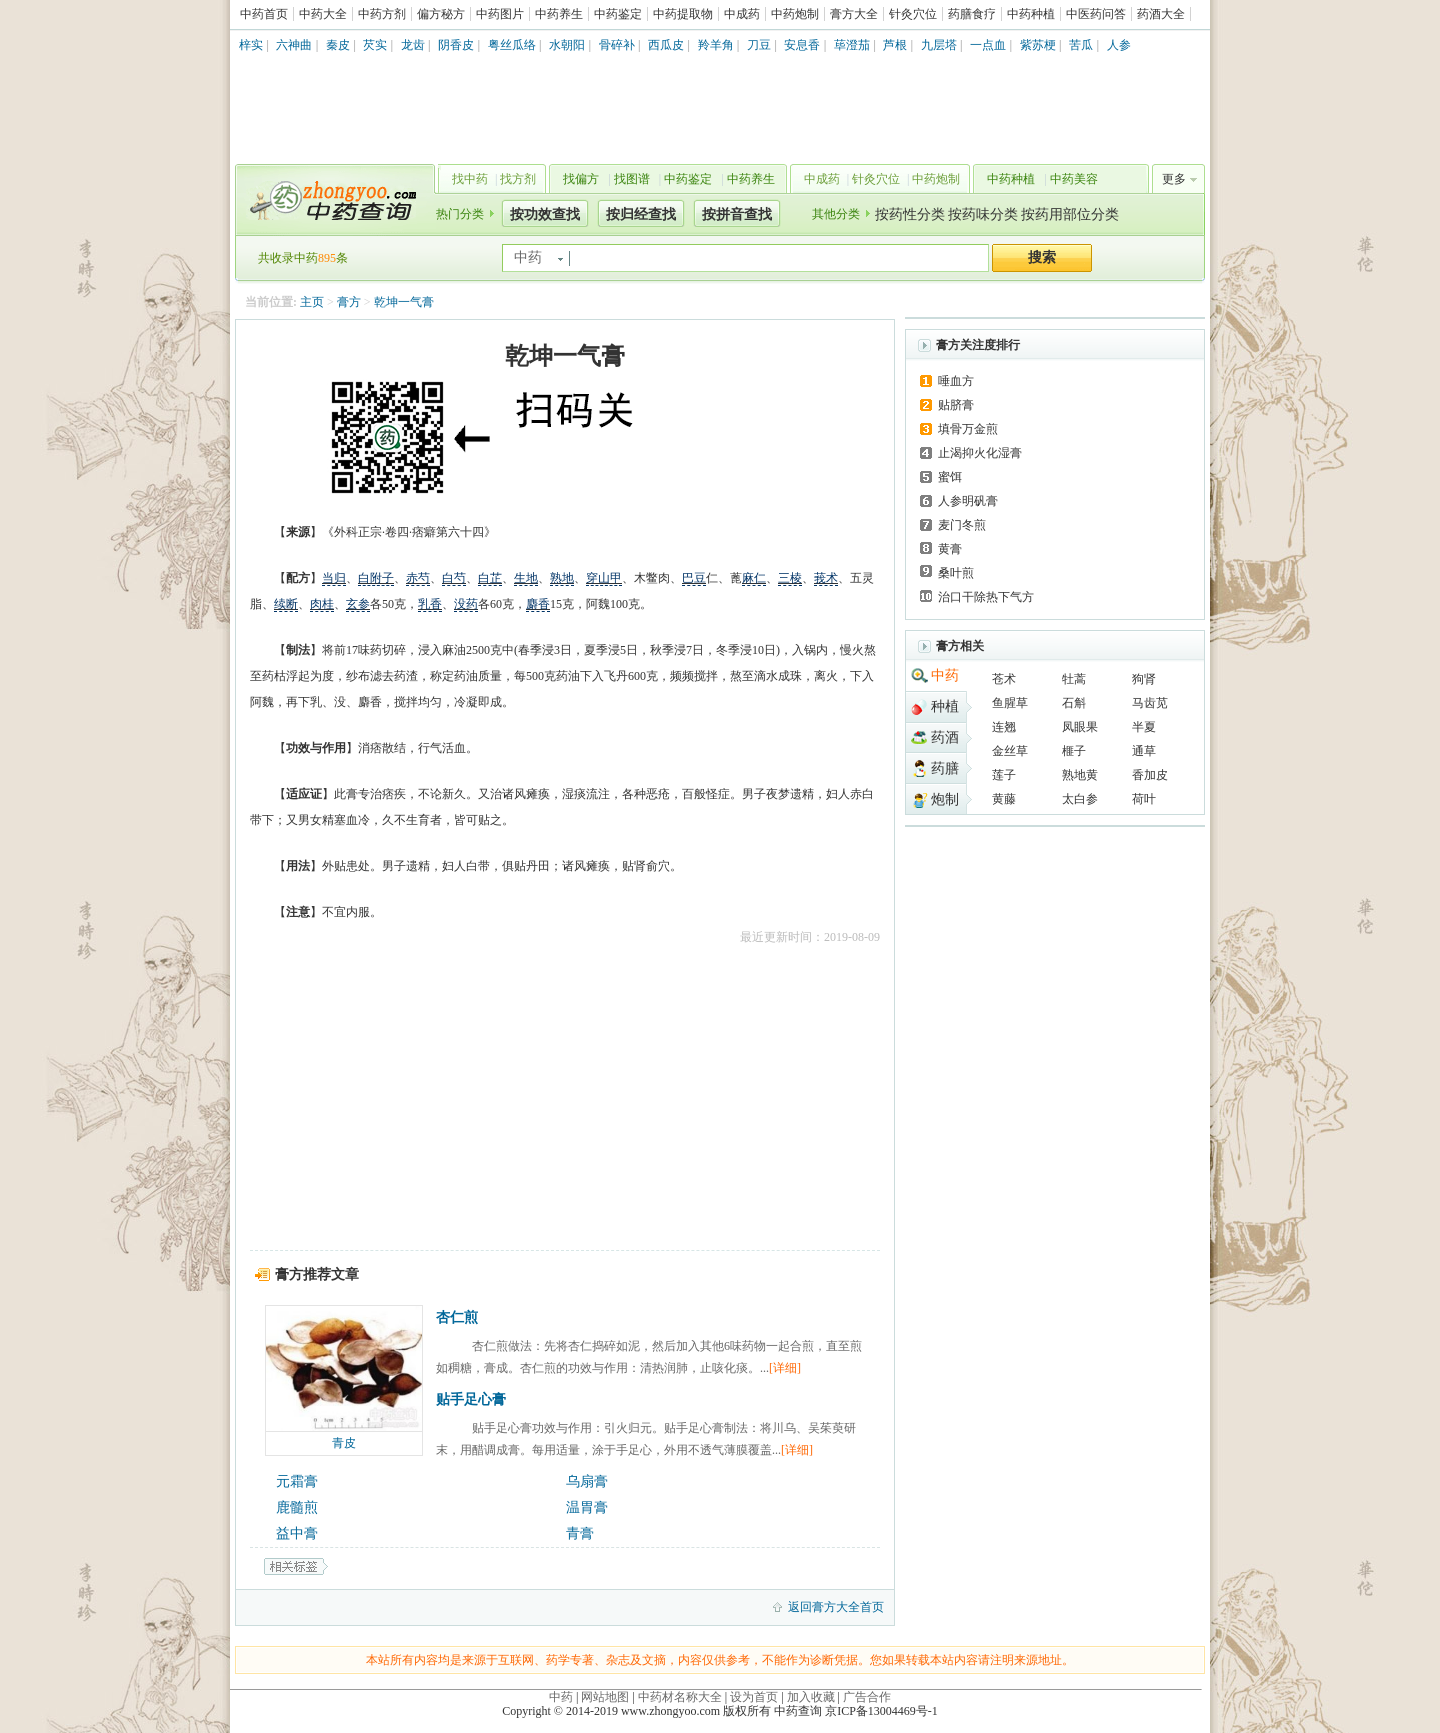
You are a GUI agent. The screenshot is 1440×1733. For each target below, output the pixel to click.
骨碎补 (617, 45)
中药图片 (500, 14)
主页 (312, 302)
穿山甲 (604, 578)
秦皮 (338, 45)
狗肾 (1144, 679)
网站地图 (605, 1697)
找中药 (470, 179)
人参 (1119, 45)
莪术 (826, 578)
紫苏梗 (1038, 45)
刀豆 (759, 45)
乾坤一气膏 (404, 302)
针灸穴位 (913, 14)
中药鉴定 (618, 14)
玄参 (358, 604)
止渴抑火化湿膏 (980, 453)
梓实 (251, 45)
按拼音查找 (737, 214)
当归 (334, 578)
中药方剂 (382, 14)
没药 (466, 604)
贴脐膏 (956, 405)
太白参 (1080, 799)
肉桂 (322, 604)
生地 (526, 578)
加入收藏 (811, 1697)
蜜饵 (950, 477)
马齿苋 (1150, 703)
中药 (945, 675)
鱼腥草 (1010, 703)
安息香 (802, 45)
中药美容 (1074, 179)
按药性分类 (910, 214)
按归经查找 (641, 214)
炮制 (945, 799)
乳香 (430, 604)
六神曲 (294, 45)
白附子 (376, 578)
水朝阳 (567, 45)
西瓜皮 (666, 45)
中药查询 (331, 200)
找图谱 (632, 179)
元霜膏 (297, 1481)
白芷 (490, 578)
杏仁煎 (457, 1317)
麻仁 (754, 578)
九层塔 (939, 45)
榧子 (1074, 751)
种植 (945, 706)
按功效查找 (545, 214)
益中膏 (297, 1533)
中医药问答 (1096, 14)
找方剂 (518, 179)
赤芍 (418, 578)
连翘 (1004, 727)
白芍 (454, 578)
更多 (1174, 179)
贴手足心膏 (471, 1399)
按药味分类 (983, 214)
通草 (1144, 751)
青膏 (580, 1533)
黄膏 (950, 549)
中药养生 (559, 14)
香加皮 (1150, 775)
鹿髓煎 (297, 1507)
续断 (286, 604)
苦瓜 (1081, 45)
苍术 (1004, 679)
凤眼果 (1080, 727)
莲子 (1004, 775)
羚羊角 (716, 45)
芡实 (375, 45)
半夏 (1144, 727)
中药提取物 (683, 14)
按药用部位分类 (1070, 214)
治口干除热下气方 (986, 597)
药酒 (945, 737)
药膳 (945, 768)
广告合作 (867, 1697)
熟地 (562, 578)
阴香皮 (456, 45)
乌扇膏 (587, 1481)
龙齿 (413, 45)
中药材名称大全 (680, 1697)
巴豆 (694, 578)
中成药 (742, 14)
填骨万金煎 (968, 429)
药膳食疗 (972, 14)
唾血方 (956, 381)
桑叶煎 (956, 573)
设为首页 (754, 1697)
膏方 (349, 302)
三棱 (790, 578)
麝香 (538, 604)
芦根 (895, 45)
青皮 (344, 1443)
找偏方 (581, 179)
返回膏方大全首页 (836, 1607)
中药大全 (323, 14)
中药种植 (1031, 14)
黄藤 (1004, 799)
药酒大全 (1161, 14)
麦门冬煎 (962, 525)
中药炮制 (795, 14)
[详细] (785, 1368)
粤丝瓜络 (512, 45)
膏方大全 (854, 14)
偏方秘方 (441, 14)
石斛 (1074, 703)
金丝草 (1010, 751)
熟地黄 (1080, 775)
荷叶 (1144, 799)
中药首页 (264, 14)
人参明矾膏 (968, 501)
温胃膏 (587, 1507)
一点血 (988, 45)
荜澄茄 (852, 45)
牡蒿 (1074, 679)
